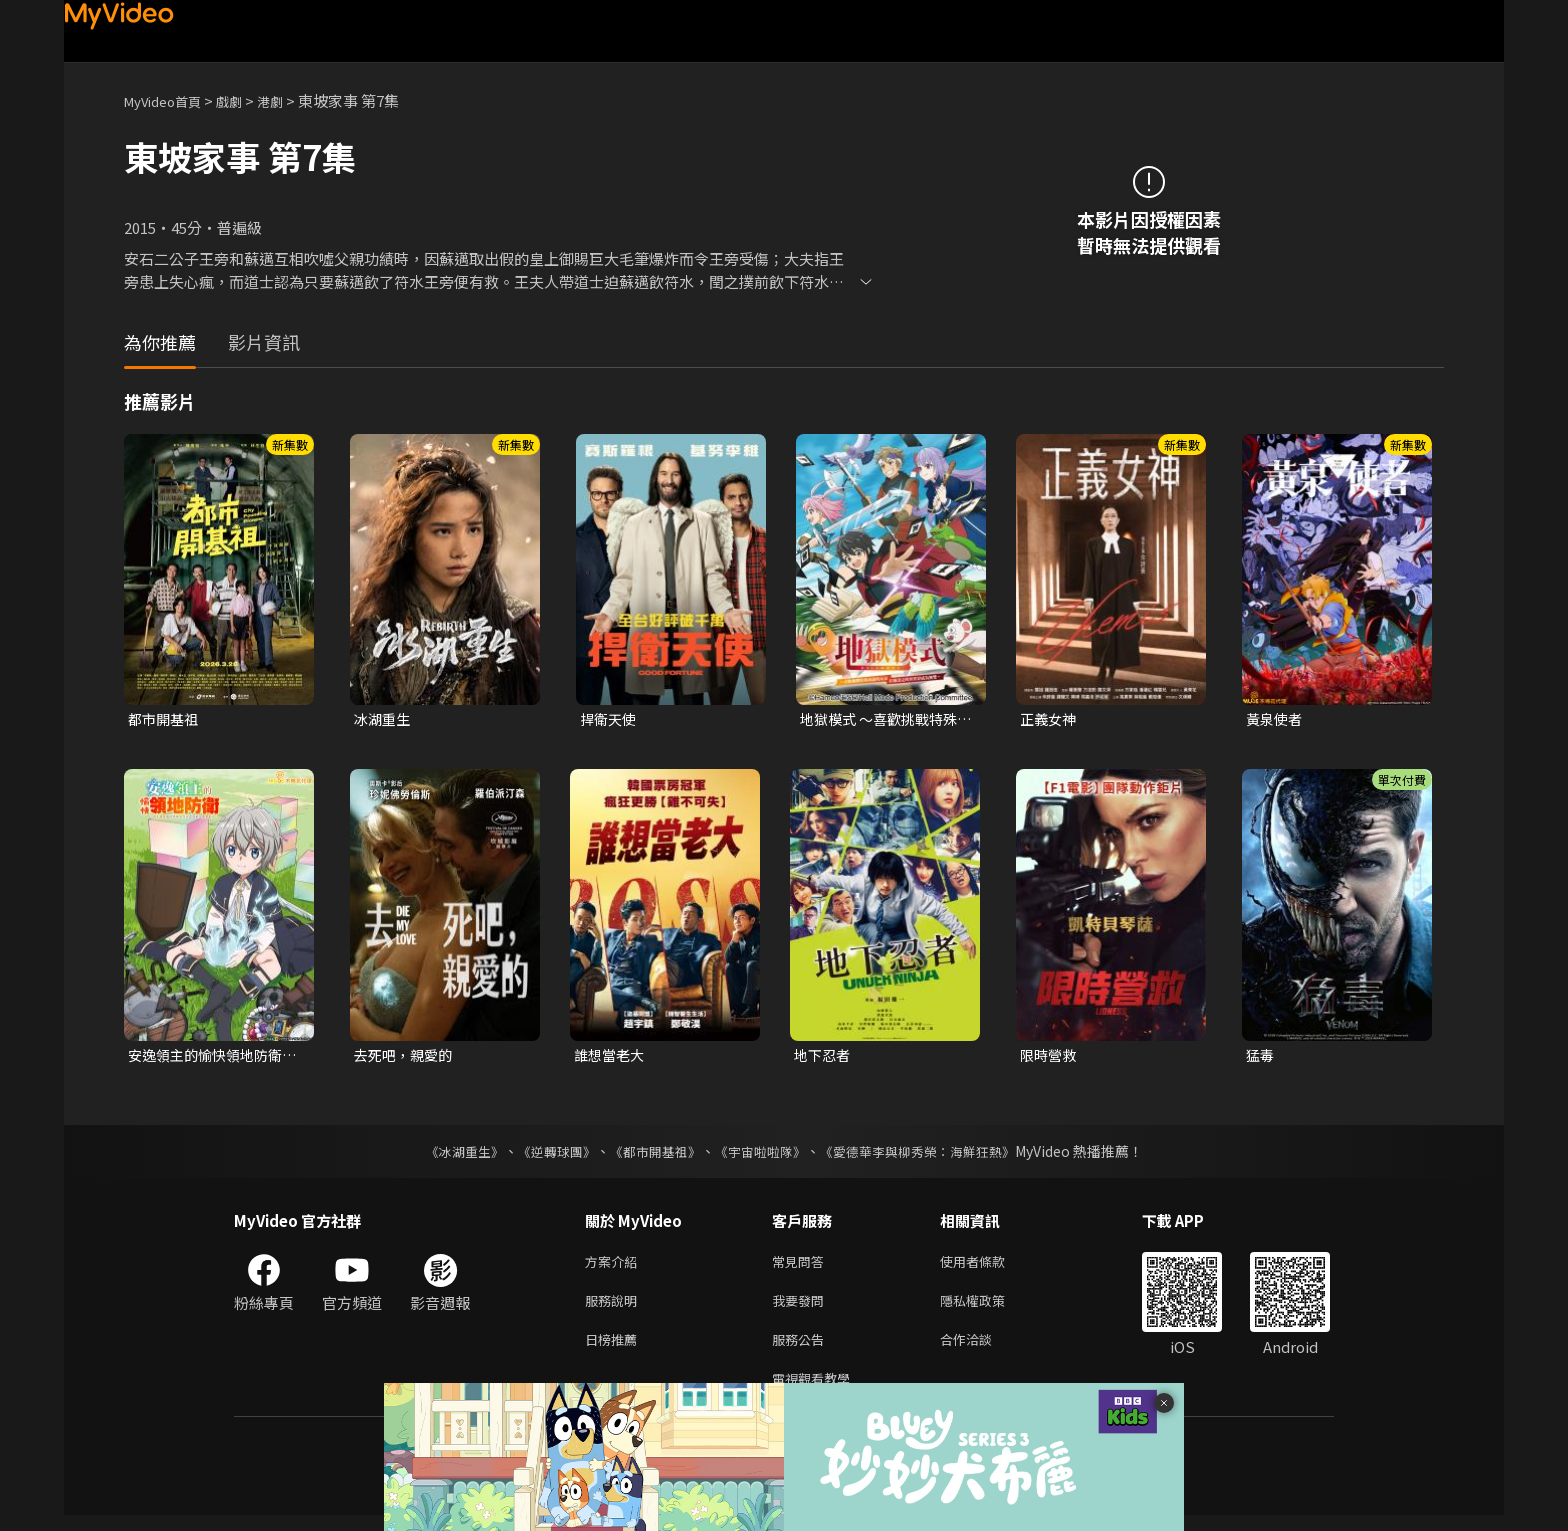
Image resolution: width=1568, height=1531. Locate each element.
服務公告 (802, 1350)
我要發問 (802, 1308)
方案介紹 (615, 1266)
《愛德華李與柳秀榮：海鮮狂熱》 (930, 1155)
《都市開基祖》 (650, 1155)
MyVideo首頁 (169, 100)
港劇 (290, 100)
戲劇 (245, 100)
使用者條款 (989, 1266)
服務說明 (615, 1308)
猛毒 (1261, 1057)
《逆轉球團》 (545, 1155)
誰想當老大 (611, 1057)
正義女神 (1050, 719)
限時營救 (1050, 1057)
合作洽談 (982, 1350)
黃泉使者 (1276, 719)
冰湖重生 (384, 719)
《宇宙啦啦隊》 (762, 1155)
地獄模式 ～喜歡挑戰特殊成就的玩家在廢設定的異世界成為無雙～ (884, 720)
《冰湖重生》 (447, 1155)
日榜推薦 (615, 1350)
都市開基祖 (165, 719)
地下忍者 (824, 1057)
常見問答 (802, 1266)
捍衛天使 (610, 719)
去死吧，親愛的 (406, 1057)
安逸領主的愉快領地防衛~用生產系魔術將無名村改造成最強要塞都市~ (214, 1058)
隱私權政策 (989, 1308)
